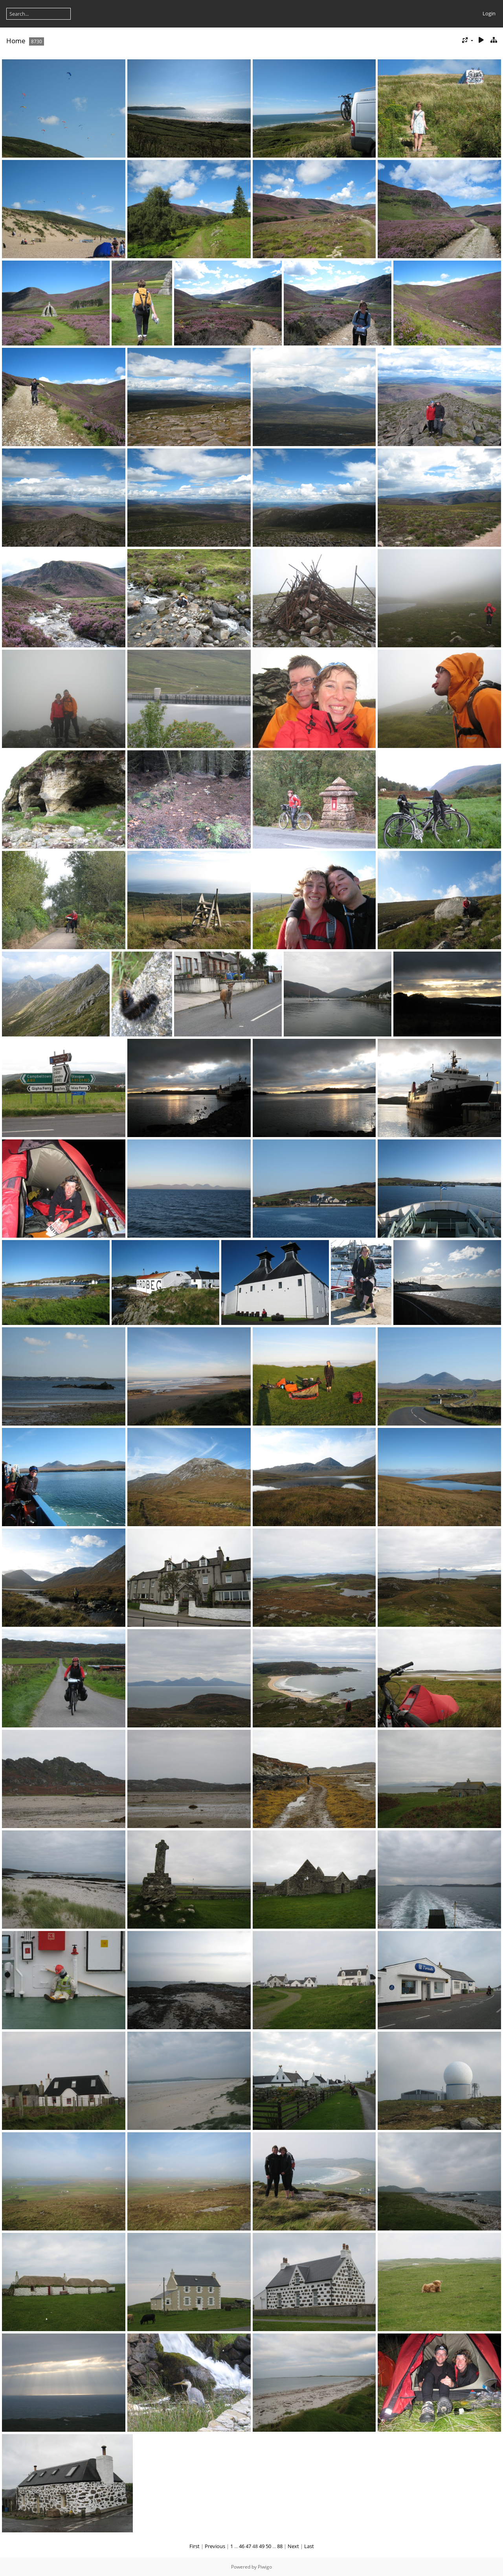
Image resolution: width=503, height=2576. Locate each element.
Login (489, 13)
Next (293, 2546)
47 (248, 2546)
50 (268, 2546)
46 (241, 2546)
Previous (215, 2546)
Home (16, 40)
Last (309, 2546)
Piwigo (265, 2566)
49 (261, 2546)
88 (280, 2546)
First (194, 2546)
